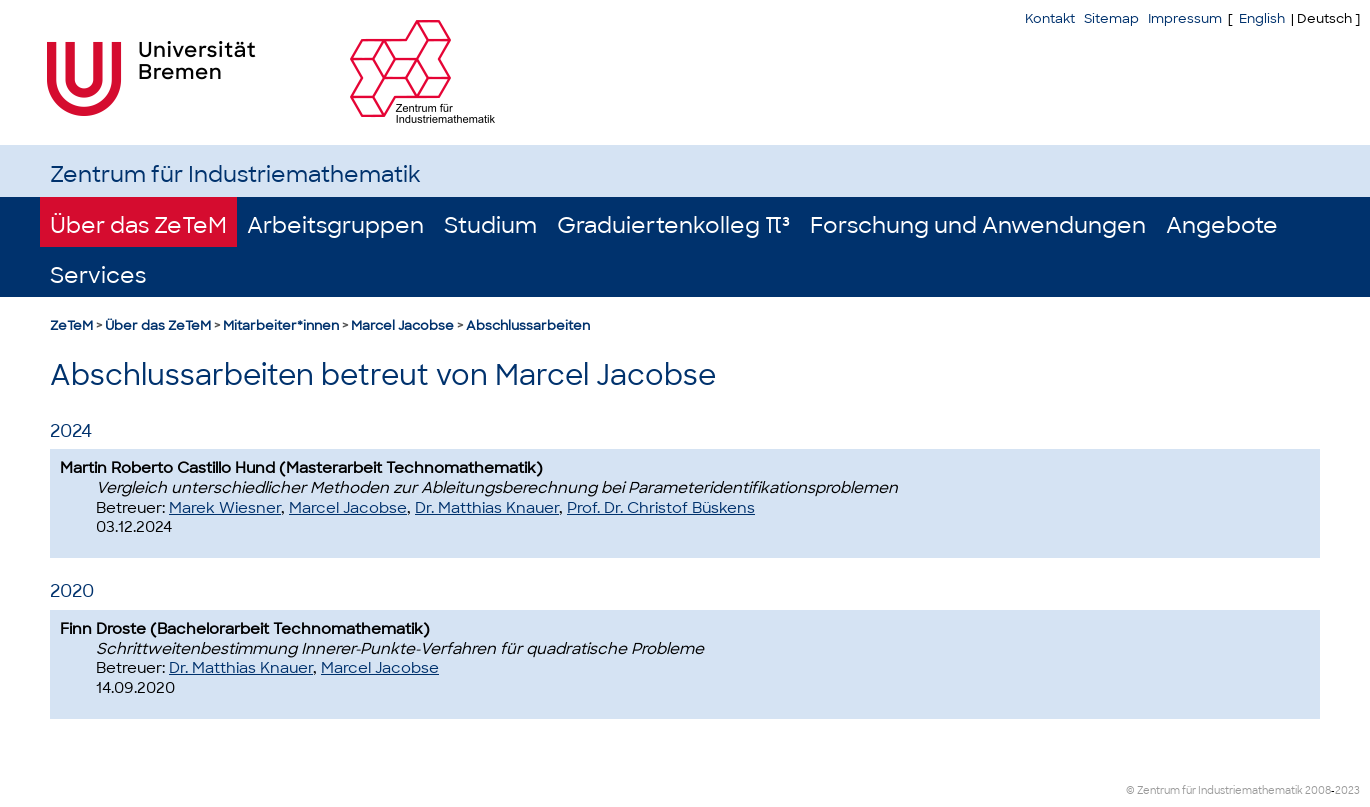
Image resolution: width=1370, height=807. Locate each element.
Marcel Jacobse (402, 325)
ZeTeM (71, 325)
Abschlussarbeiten (528, 325)
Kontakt (1050, 18)
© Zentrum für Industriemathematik (1214, 790)
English (1262, 18)
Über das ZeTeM (138, 225)
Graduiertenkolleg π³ (673, 225)
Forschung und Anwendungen (978, 225)
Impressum (1185, 18)
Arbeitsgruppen (335, 225)
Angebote (1222, 225)
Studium (490, 225)
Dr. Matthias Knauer (487, 508)
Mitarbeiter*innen (281, 325)
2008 (1318, 790)
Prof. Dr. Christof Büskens (661, 508)
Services (98, 275)
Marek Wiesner (225, 508)
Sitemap (1111, 18)
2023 (1347, 790)
